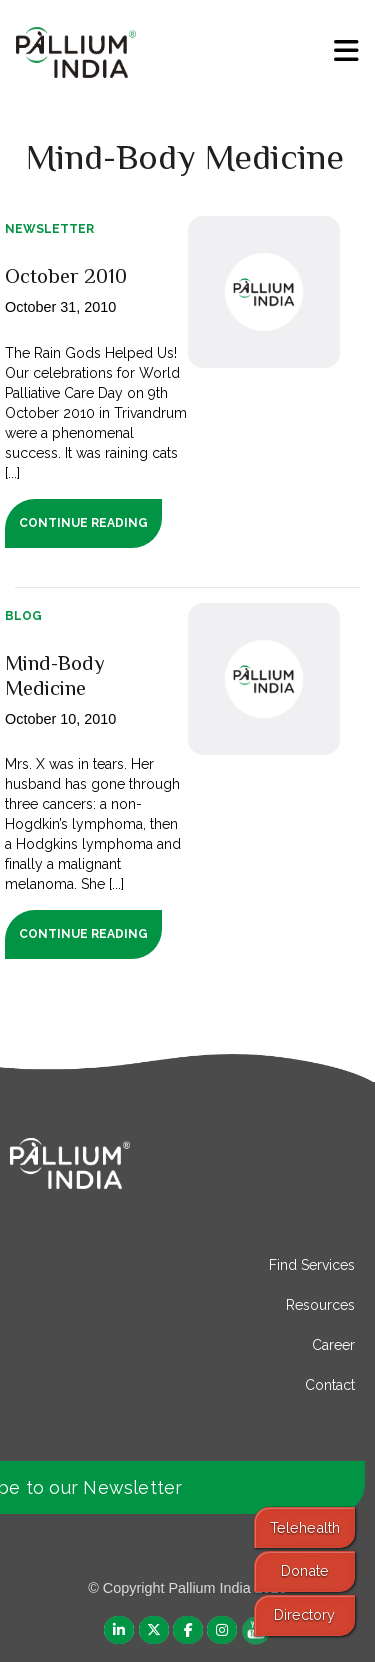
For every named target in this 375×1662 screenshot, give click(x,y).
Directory (304, 1614)
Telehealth (305, 1527)
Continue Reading (83, 523)
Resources (320, 1305)
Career (333, 1345)
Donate (305, 1570)
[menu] (346, 51)
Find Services (312, 1265)
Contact (330, 1385)
